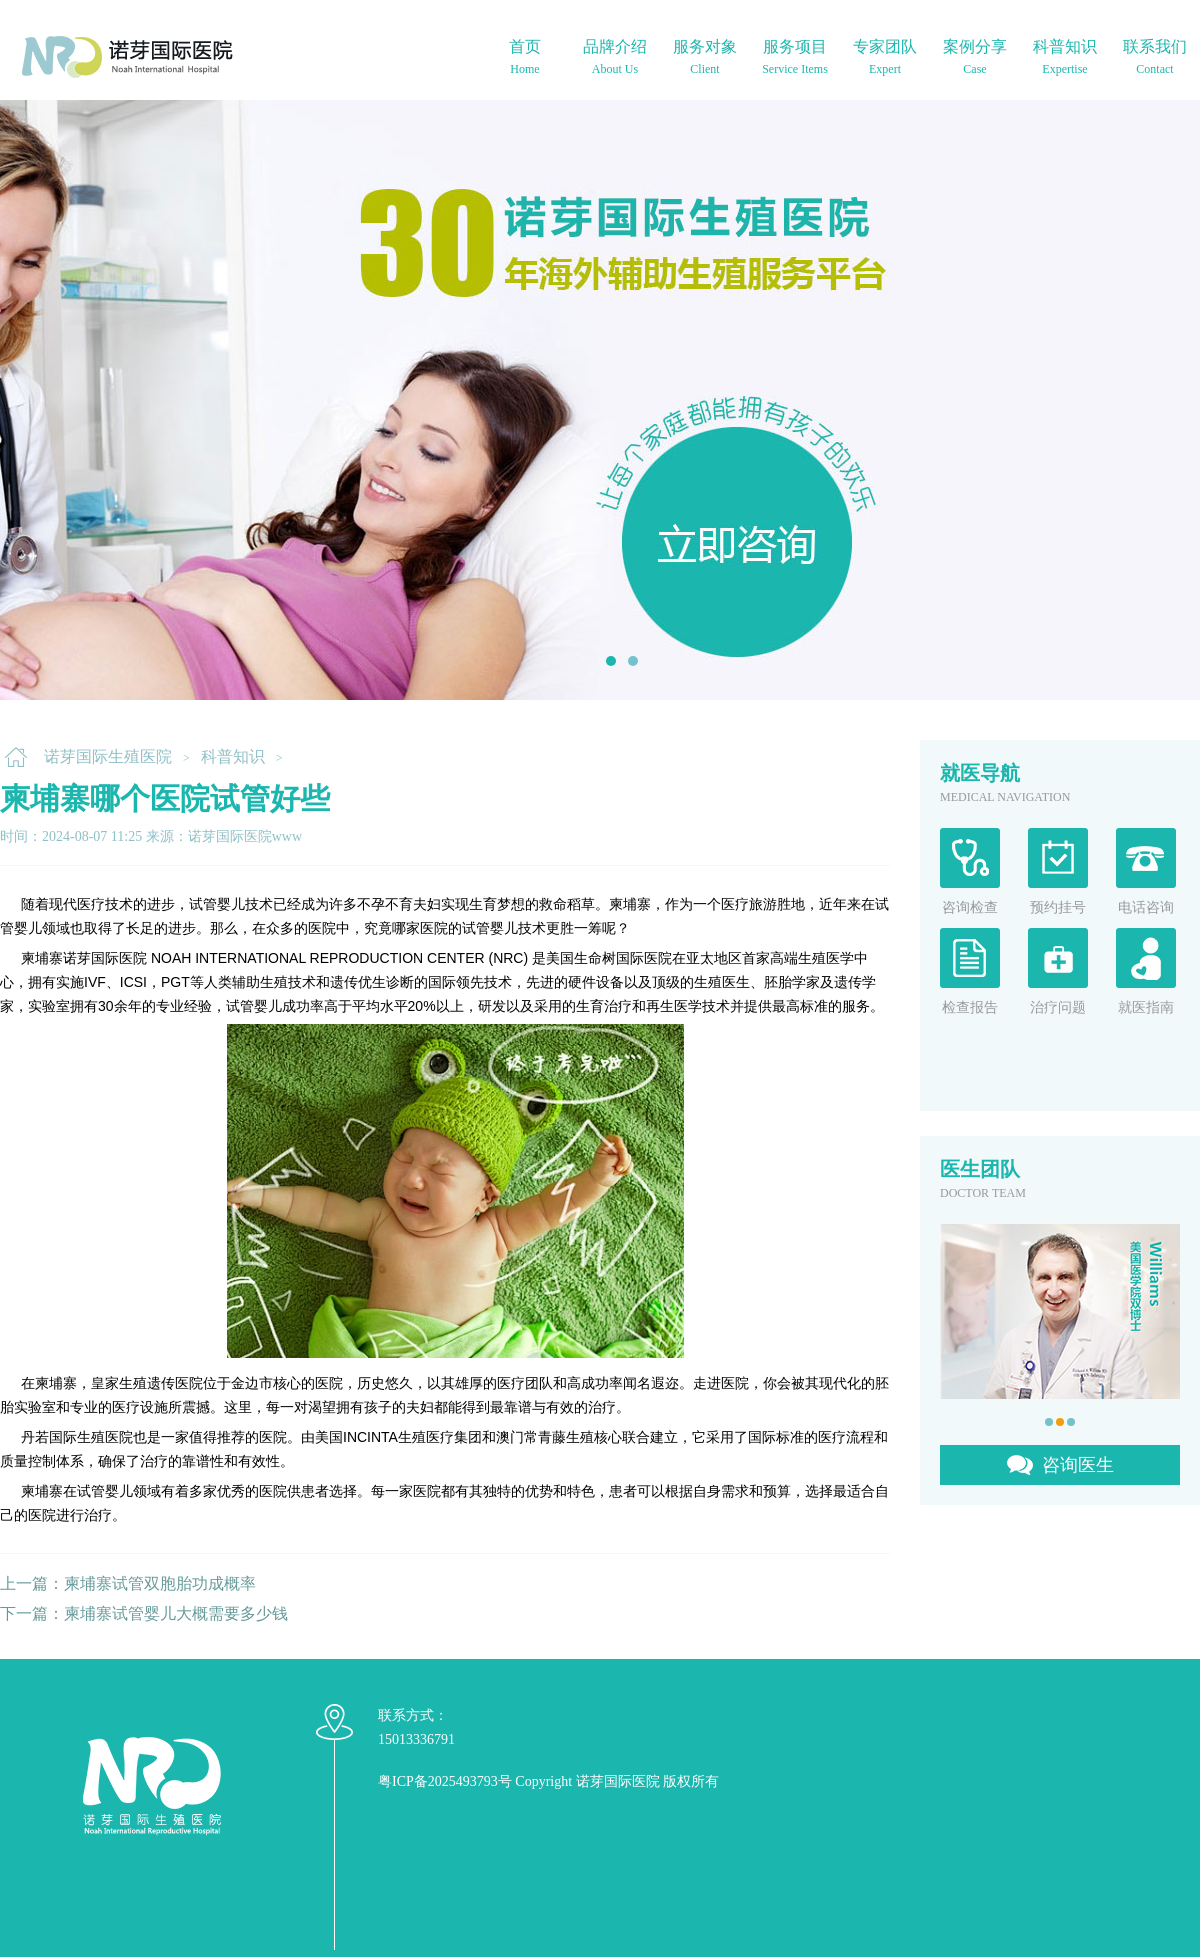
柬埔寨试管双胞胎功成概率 (160, 1583)
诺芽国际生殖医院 (108, 756)
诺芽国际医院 (618, 1781)
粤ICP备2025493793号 (445, 1781)
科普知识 (233, 756)
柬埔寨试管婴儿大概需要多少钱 (176, 1613)
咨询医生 (1078, 1465)
